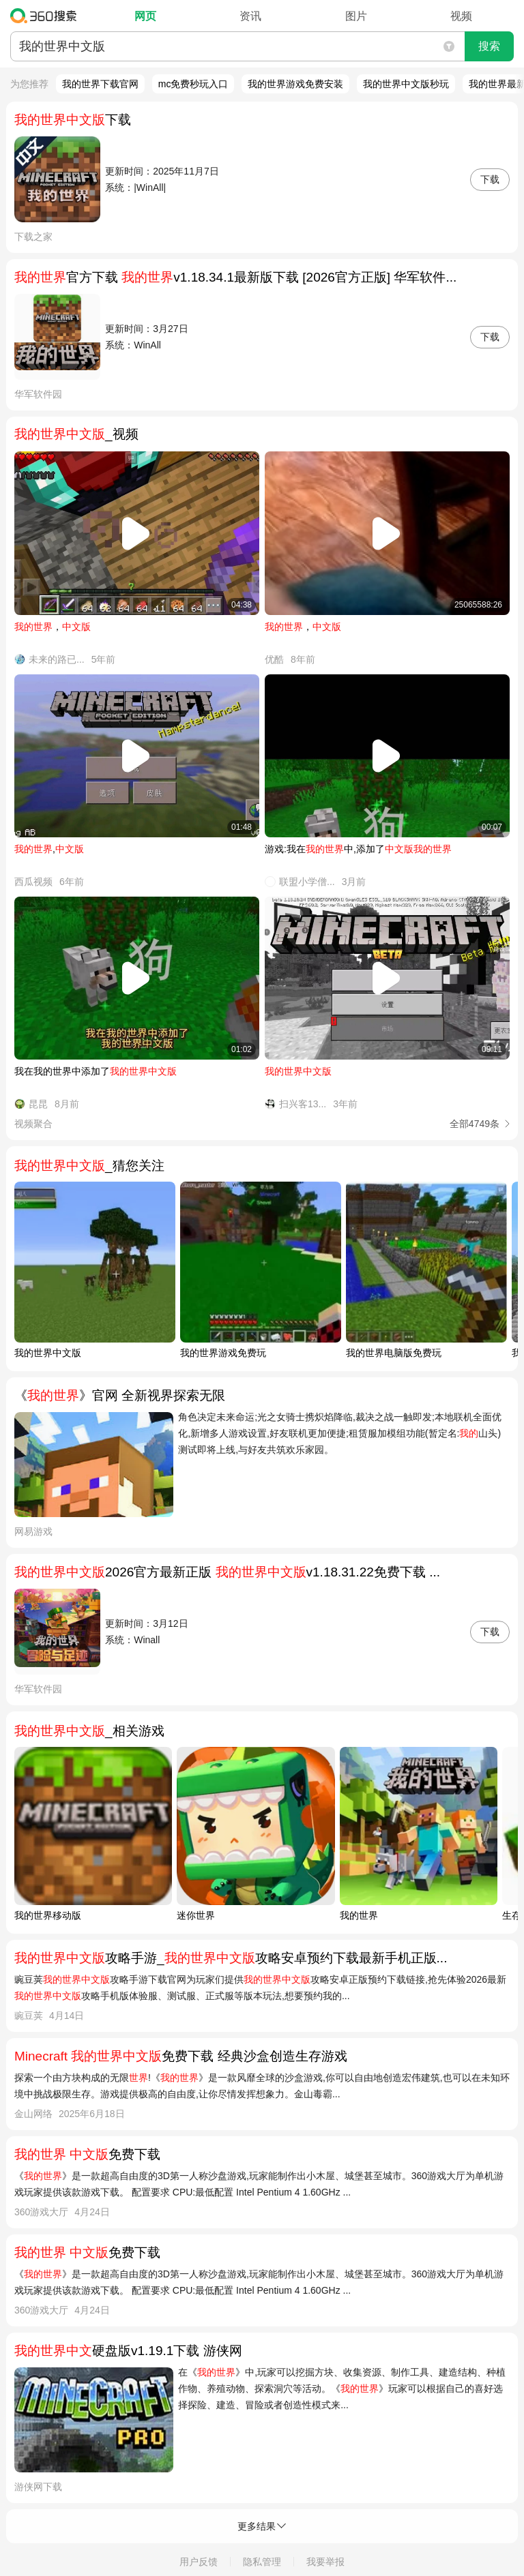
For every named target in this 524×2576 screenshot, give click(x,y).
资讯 (250, 16)
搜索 (489, 46)
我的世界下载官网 (100, 83)
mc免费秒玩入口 (193, 83)
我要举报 (325, 2561)
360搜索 (46, 15)
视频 (461, 16)
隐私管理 (262, 2561)
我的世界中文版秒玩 (406, 83)
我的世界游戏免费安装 (295, 83)
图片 (356, 16)
